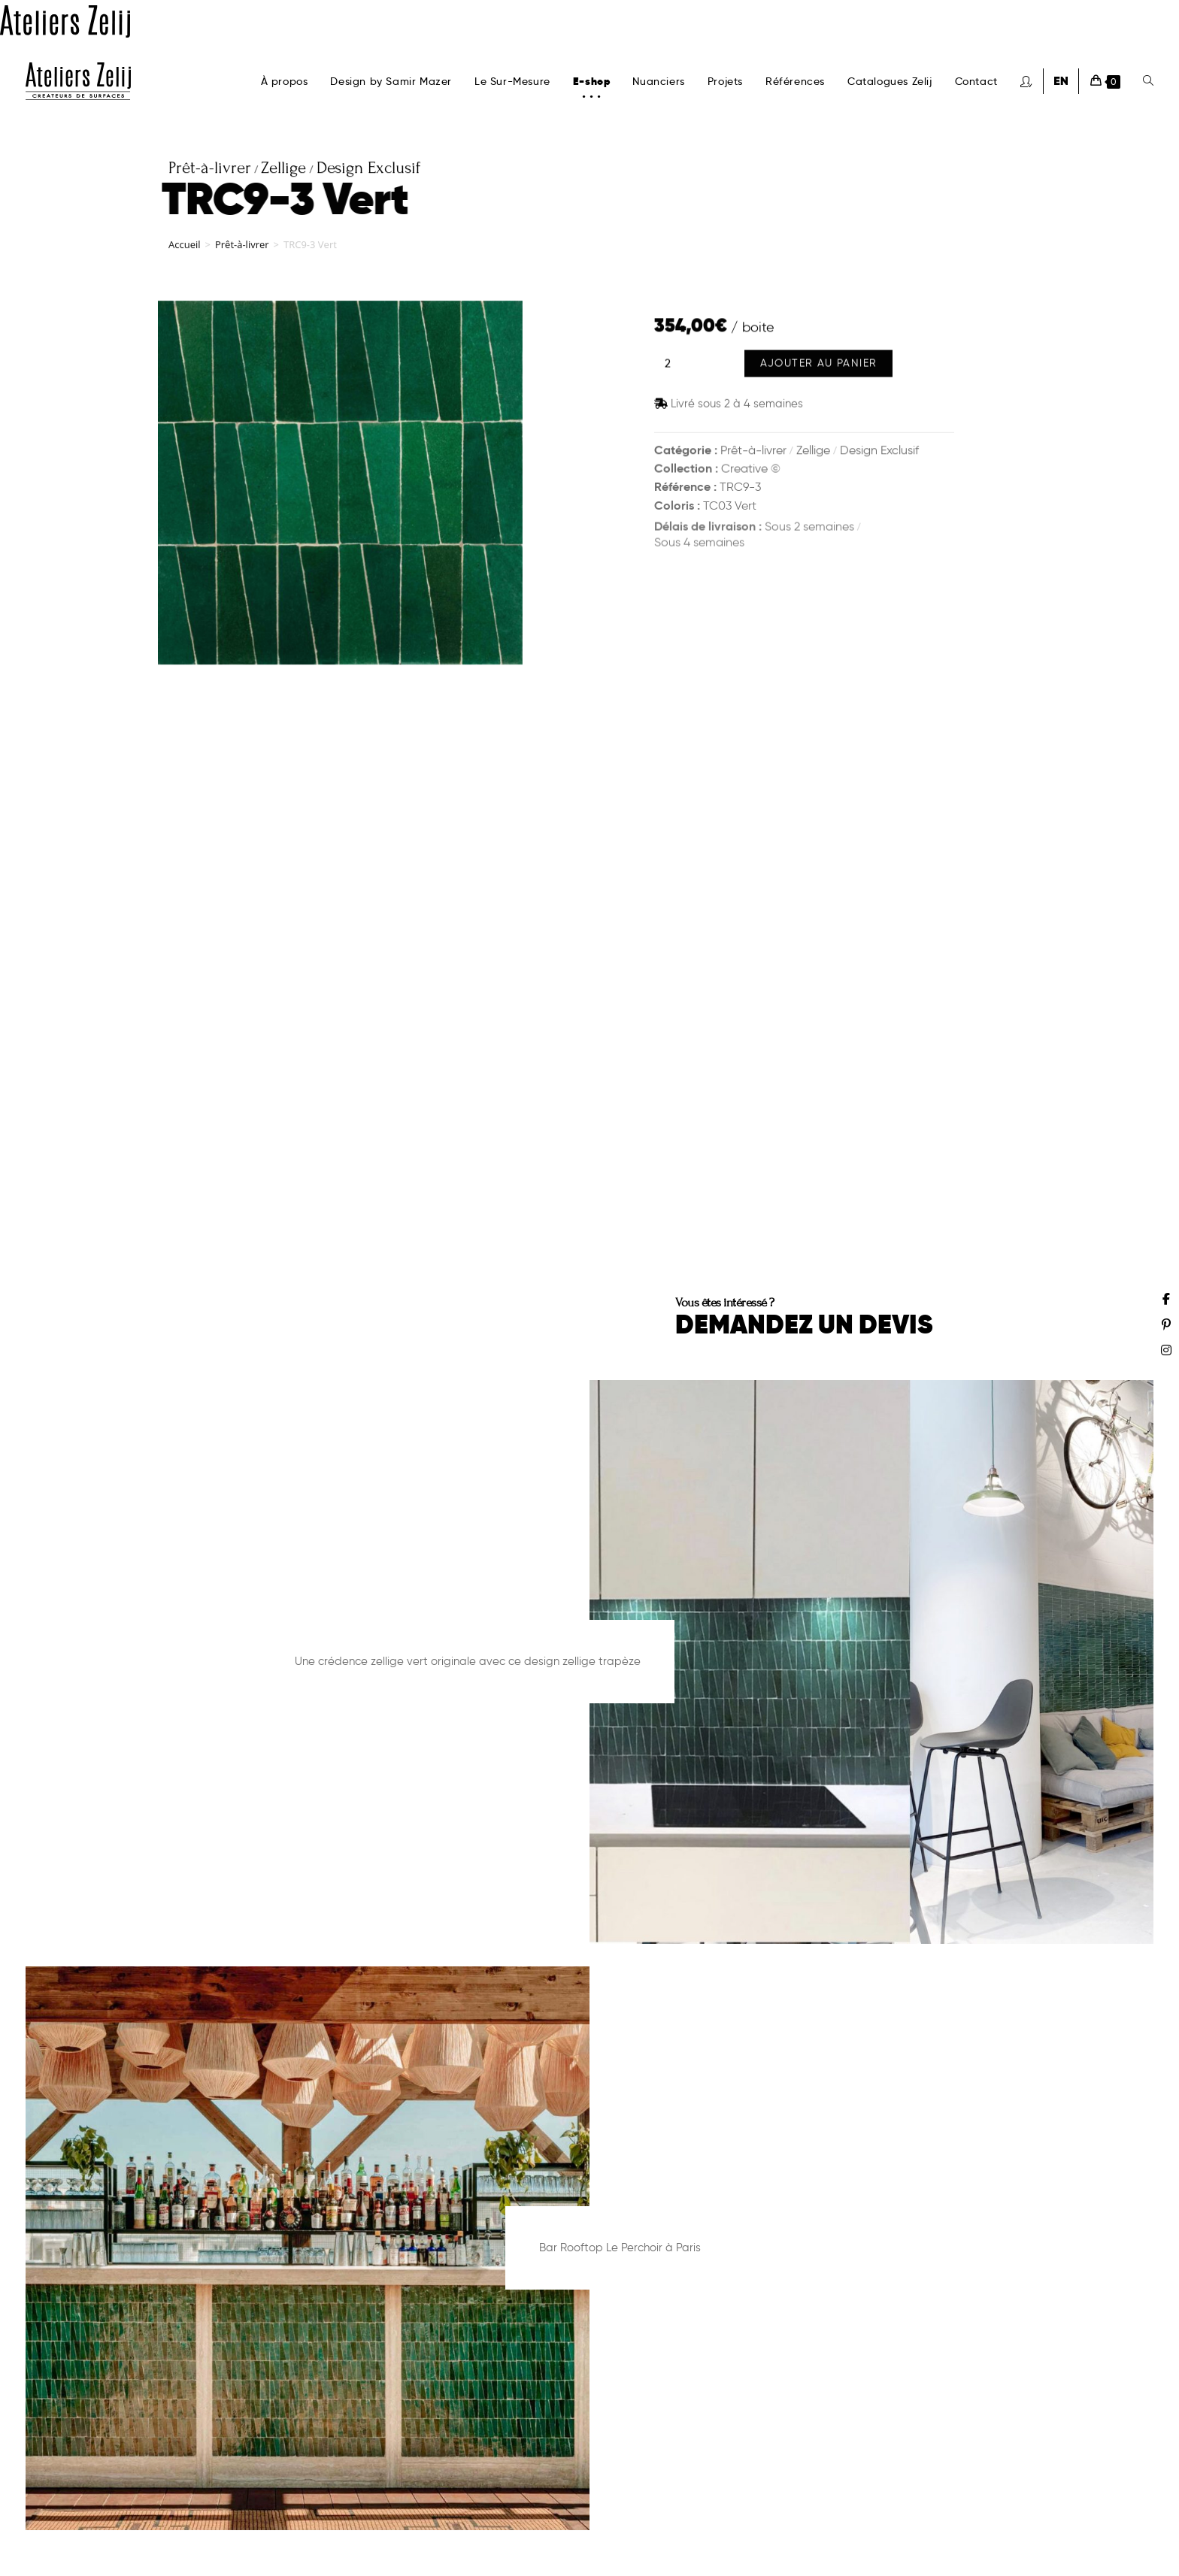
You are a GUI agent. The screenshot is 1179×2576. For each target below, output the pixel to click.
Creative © (750, 471)
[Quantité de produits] (667, 368)
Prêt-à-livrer (242, 252)
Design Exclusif (879, 451)
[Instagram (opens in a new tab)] (1166, 1350)
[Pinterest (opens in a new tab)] (1166, 1324)
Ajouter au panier (818, 368)
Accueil (184, 252)
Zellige (813, 451)
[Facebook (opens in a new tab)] (1166, 1299)
